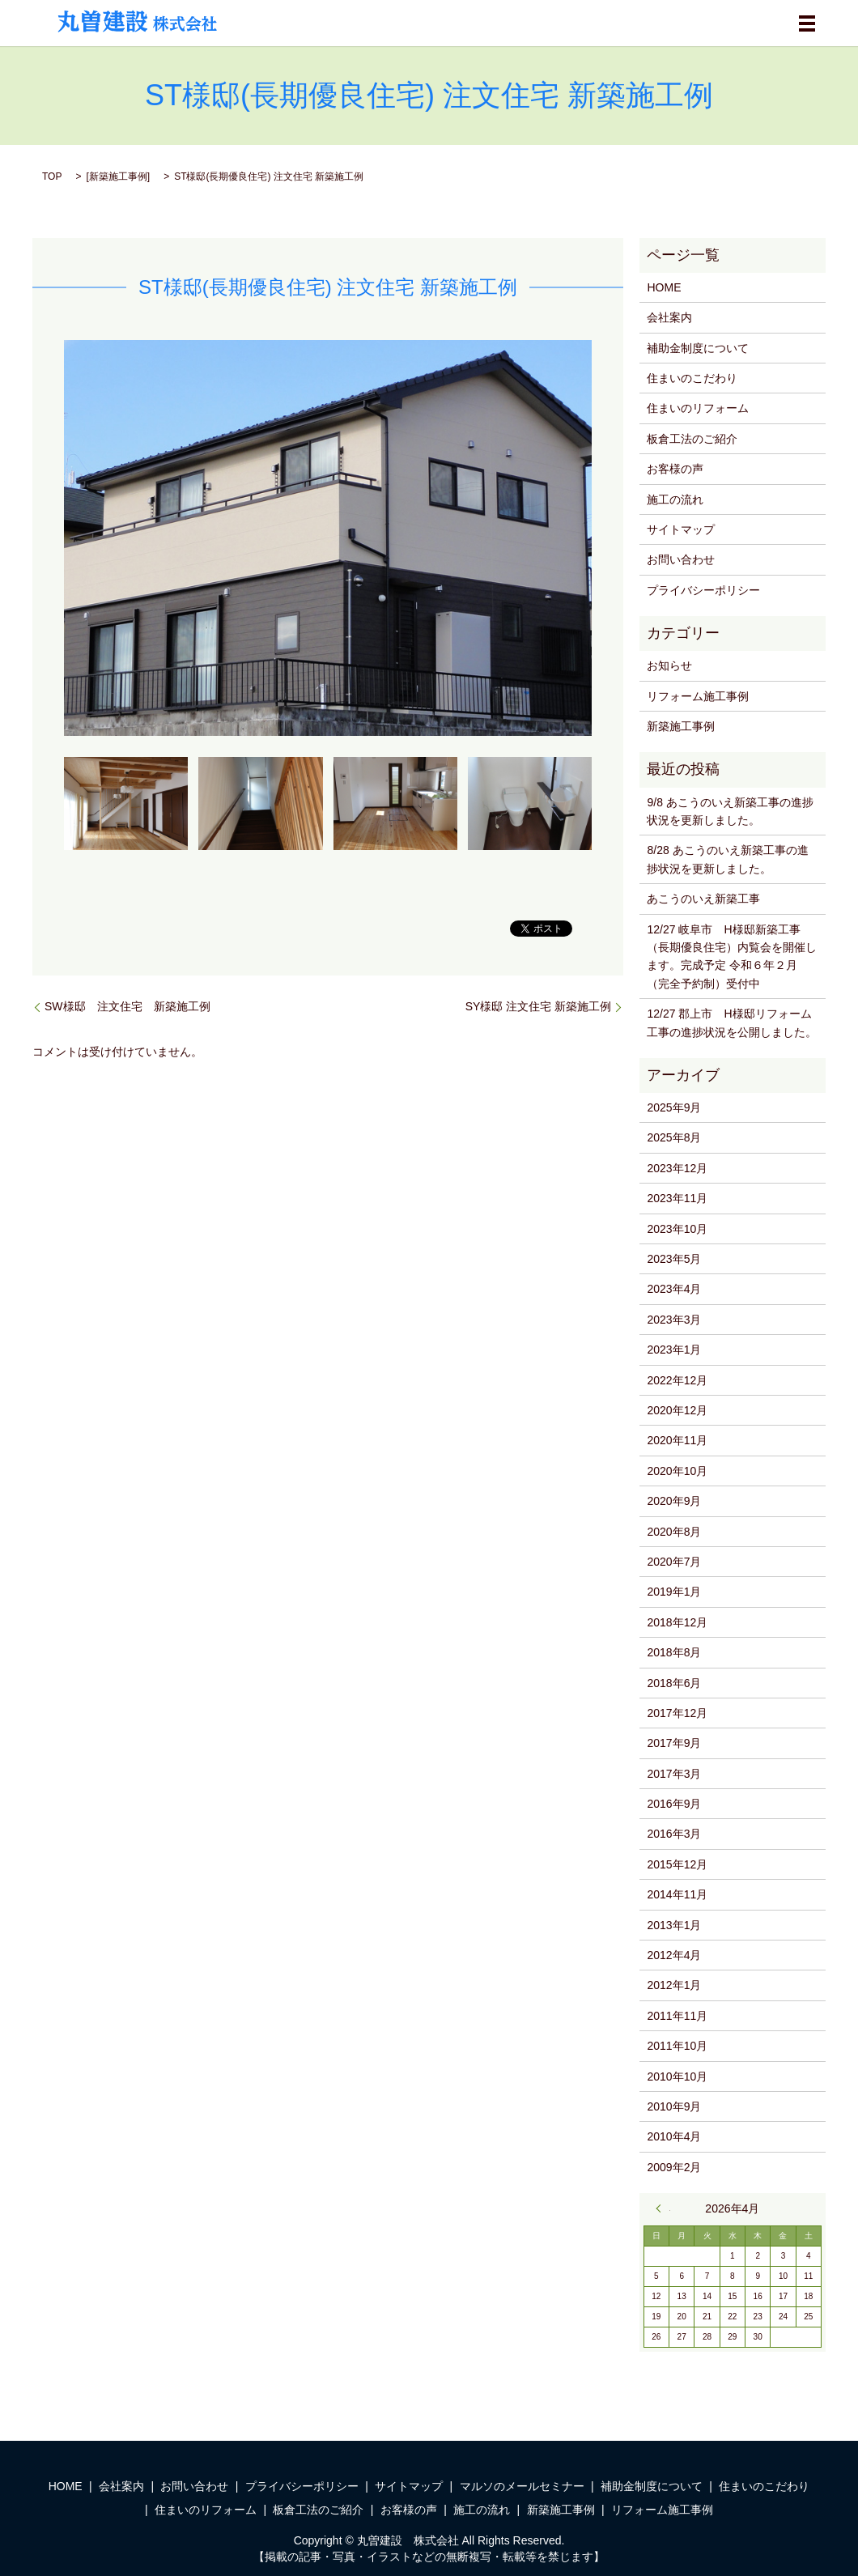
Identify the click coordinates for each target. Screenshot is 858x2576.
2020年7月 (674, 1561)
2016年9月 (674, 1803)
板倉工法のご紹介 (692, 438)
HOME (664, 287)
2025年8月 (674, 1137)
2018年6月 (674, 1683)
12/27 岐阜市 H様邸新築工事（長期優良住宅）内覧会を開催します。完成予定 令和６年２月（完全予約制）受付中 (732, 956)
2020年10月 (677, 1470)
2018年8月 (674, 1652)
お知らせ (669, 665)
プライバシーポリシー (703, 590)
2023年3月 (674, 1319)
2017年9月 (674, 1742)
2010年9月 (674, 2106)
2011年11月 (677, 2015)
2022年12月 (677, 1380)
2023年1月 (674, 1349)
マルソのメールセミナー (522, 2486)
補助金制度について (698, 348)
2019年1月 (674, 1591)
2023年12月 (677, 1168)
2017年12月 (677, 1713)
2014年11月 (677, 1894)
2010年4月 (674, 2136)
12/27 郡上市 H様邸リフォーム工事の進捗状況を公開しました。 (732, 1022)
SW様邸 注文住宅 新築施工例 (127, 1006)
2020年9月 (674, 1500)
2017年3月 (674, 1773)
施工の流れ (675, 499)
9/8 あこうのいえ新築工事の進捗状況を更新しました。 (730, 811)
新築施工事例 (118, 176)
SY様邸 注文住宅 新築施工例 (538, 1006)
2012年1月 (674, 1985)
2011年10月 (677, 2045)
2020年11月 (677, 1440)
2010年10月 (677, 2076)
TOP (52, 176)
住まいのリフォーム (698, 408)
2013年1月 (674, 1925)
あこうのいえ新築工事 (703, 898)
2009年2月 (674, 2167)
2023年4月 (674, 1288)
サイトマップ (681, 529)
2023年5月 (674, 1258)
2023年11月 (677, 1198)
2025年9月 (674, 1107)
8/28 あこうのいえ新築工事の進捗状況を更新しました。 (727, 859)
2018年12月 (677, 1622)
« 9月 (663, 2208)
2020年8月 (674, 1531)
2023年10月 (677, 1228)
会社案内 (669, 317)
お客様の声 (675, 468)
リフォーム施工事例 (698, 696)
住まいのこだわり (692, 378)
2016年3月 (674, 1833)
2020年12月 (677, 1410)
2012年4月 (674, 1955)
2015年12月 (677, 1864)
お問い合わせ (681, 559)
